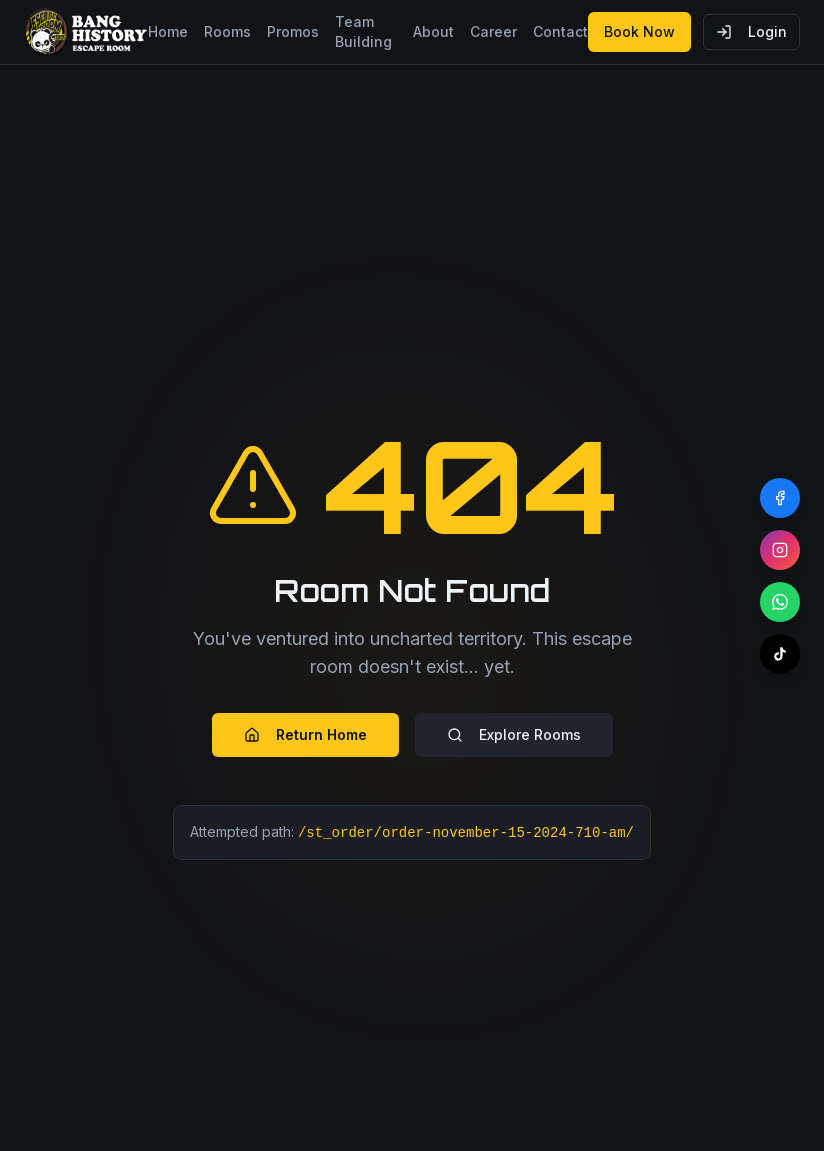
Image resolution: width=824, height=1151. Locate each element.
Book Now (639, 31)
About (433, 31)
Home (168, 31)
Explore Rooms (514, 734)
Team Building (363, 31)
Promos (293, 31)
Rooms (227, 31)
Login (751, 31)
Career (493, 31)
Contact (560, 31)
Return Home (305, 734)
